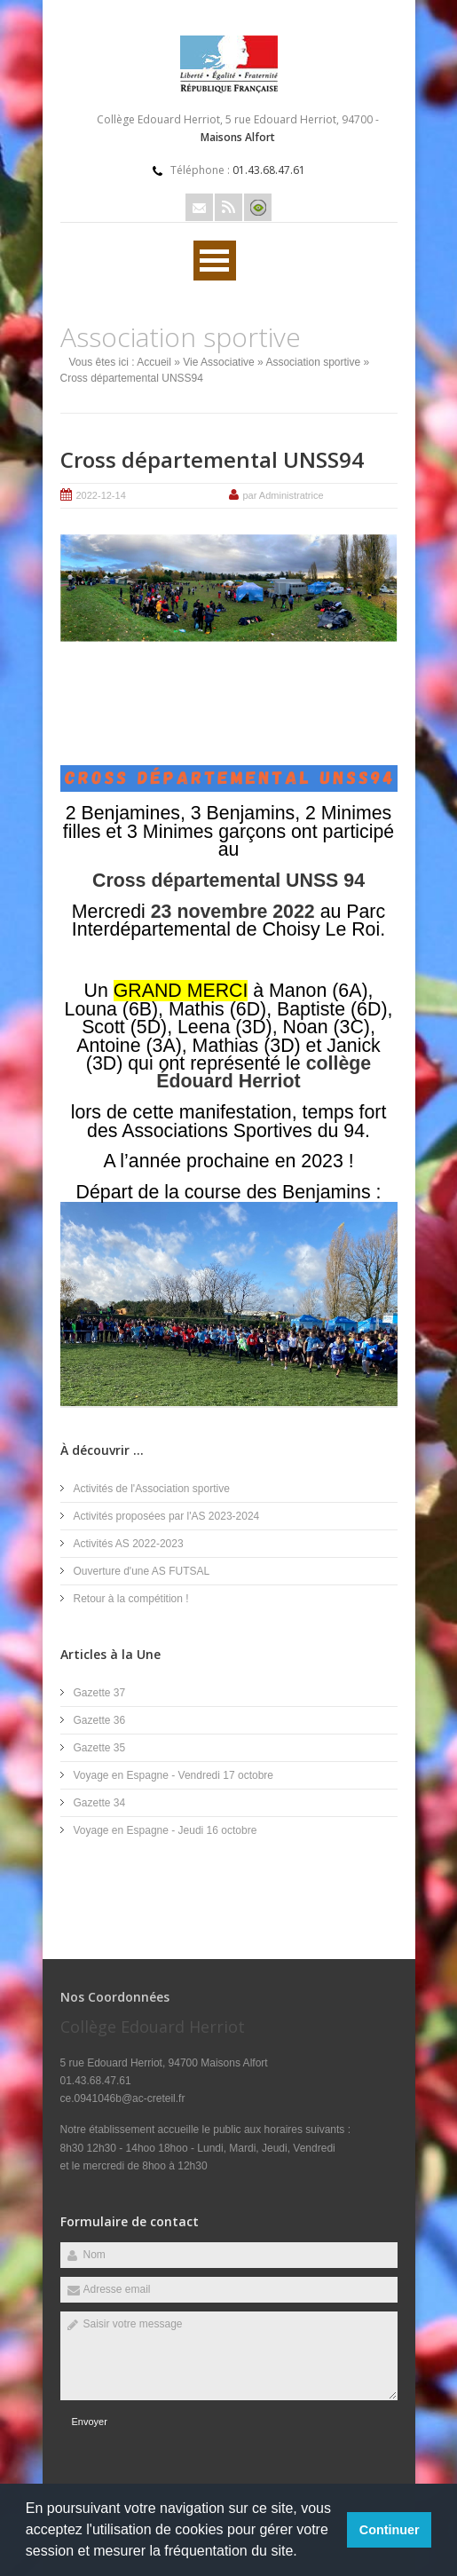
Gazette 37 (100, 1693)
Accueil (154, 362)
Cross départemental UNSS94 (212, 459)
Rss (228, 207)
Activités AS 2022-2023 (129, 1543)
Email (199, 207)
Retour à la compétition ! (131, 1598)
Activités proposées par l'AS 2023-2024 (167, 1516)
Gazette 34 (100, 1803)
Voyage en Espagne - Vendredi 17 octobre (174, 1775)
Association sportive (312, 362)
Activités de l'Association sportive (152, 1488)
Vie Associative (219, 362)
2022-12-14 (101, 495)
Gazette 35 (100, 1748)
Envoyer (89, 2421)
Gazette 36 (100, 1720)
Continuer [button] (389, 2530)
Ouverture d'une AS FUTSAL (142, 1571)
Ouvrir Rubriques (214, 261)
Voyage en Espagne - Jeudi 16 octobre (165, 1830)
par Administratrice (283, 495)
